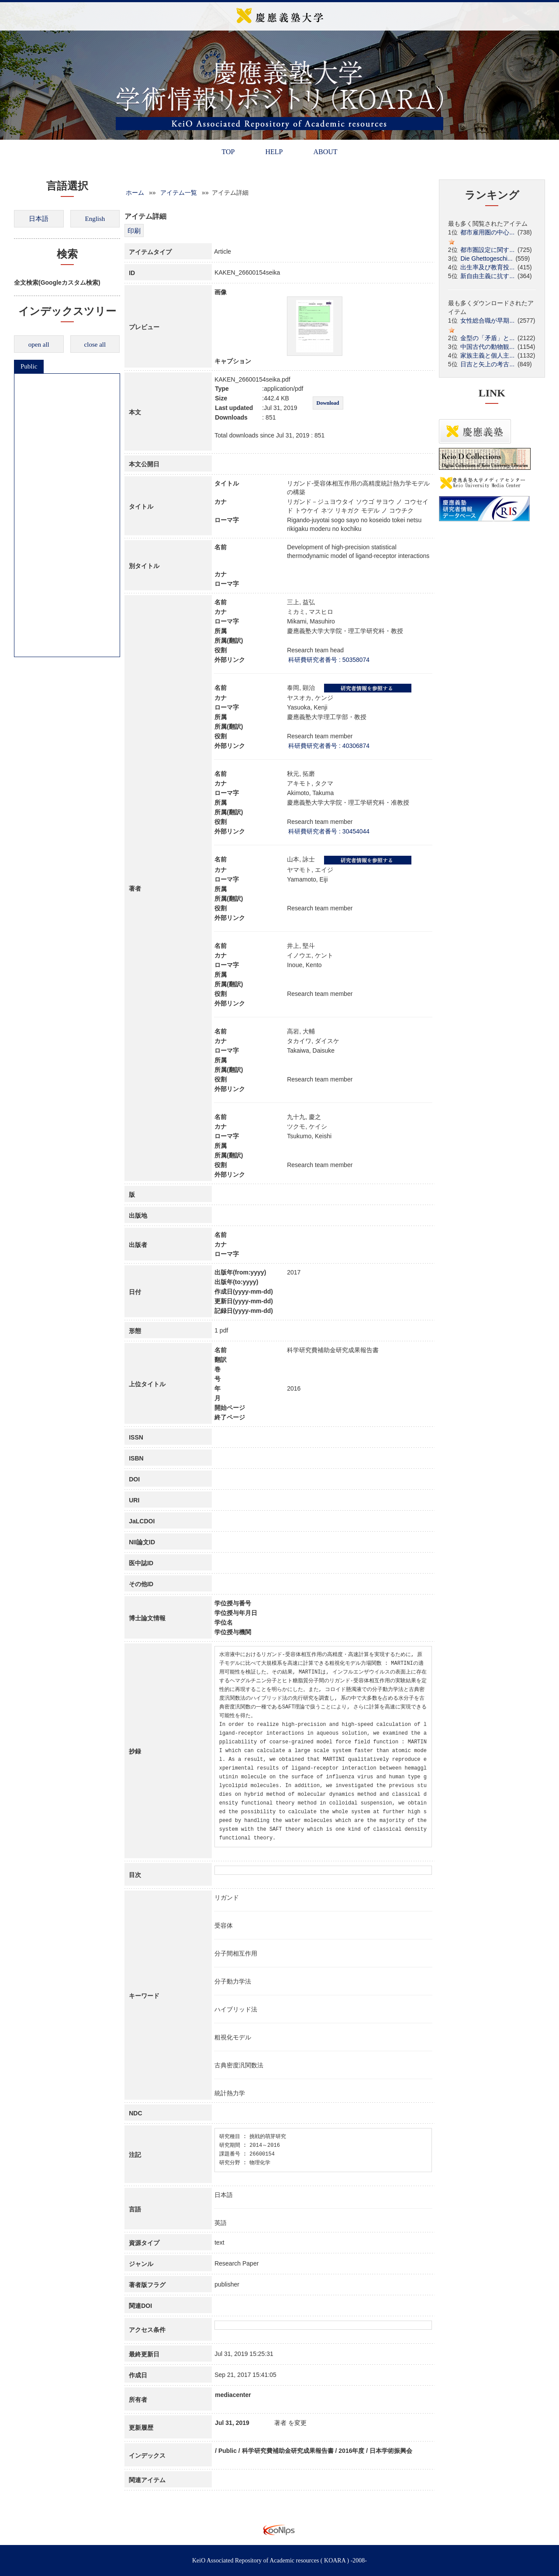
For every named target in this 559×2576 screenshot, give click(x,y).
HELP (274, 151)
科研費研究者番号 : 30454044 (328, 831)
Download (328, 403)
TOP (228, 151)
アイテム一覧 (178, 192)
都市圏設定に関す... (487, 249)
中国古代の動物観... (487, 346)
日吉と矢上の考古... (487, 364)
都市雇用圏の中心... (487, 232)
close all (95, 344)
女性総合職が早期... (487, 320)
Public (29, 366)
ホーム (135, 192)
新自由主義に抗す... (487, 275)
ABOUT (325, 151)
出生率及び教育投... (487, 267)
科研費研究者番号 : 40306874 (328, 745)
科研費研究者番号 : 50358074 (328, 659)
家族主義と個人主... (487, 355)
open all (38, 344)
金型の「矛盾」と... (487, 337)
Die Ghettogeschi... (486, 258)
